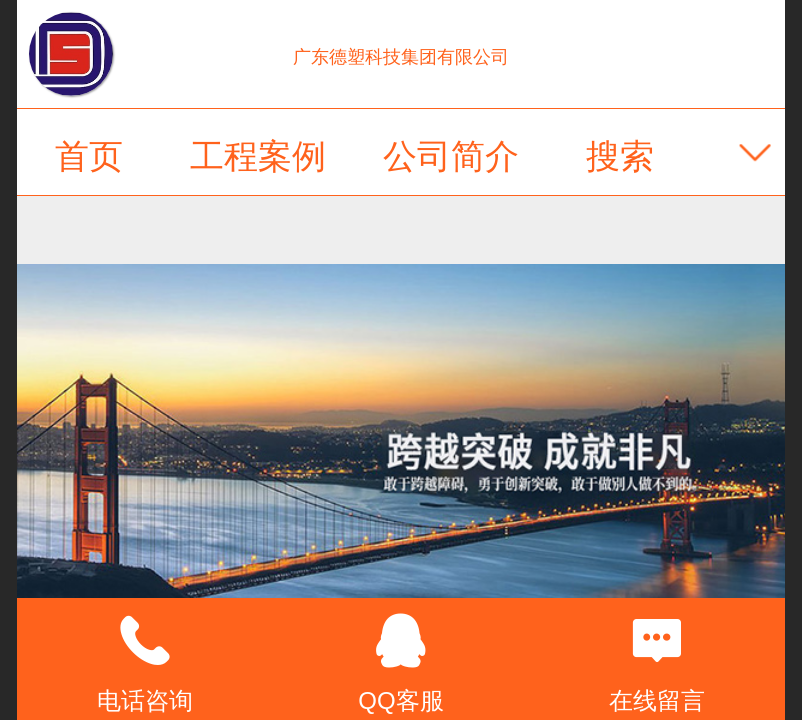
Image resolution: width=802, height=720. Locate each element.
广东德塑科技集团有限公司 (401, 57)
